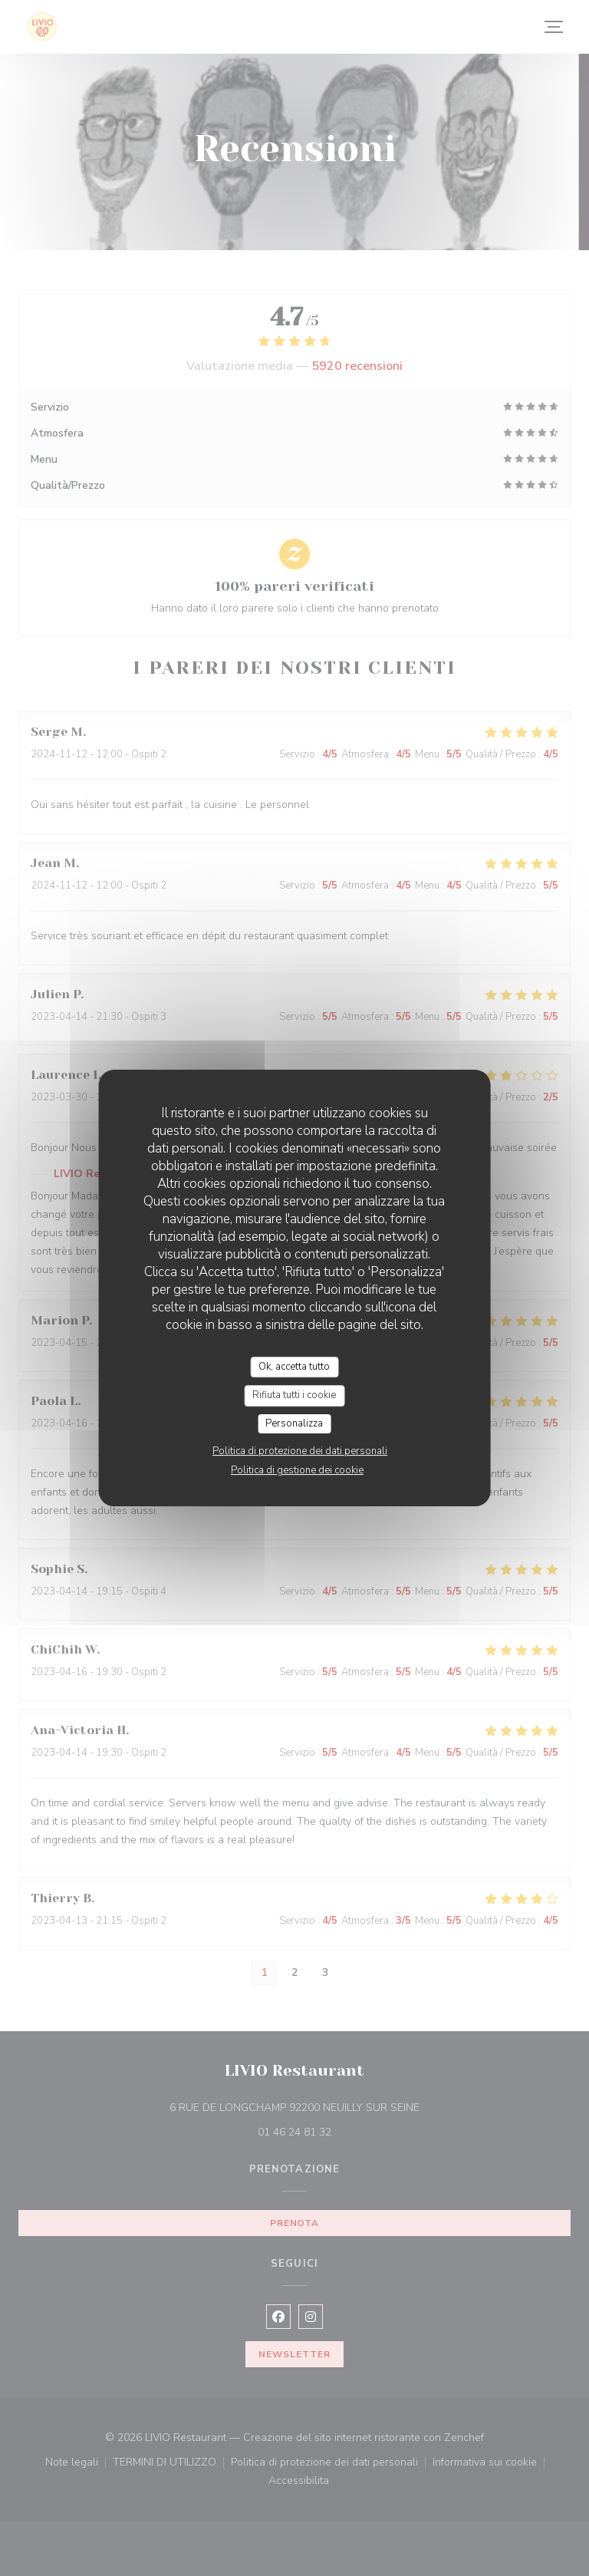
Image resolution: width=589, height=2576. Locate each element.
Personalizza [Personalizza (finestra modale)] (294, 1423)
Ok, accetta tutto (294, 1367)
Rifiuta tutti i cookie (294, 1395)
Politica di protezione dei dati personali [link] (299, 1451)
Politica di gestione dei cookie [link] (297, 1470)
